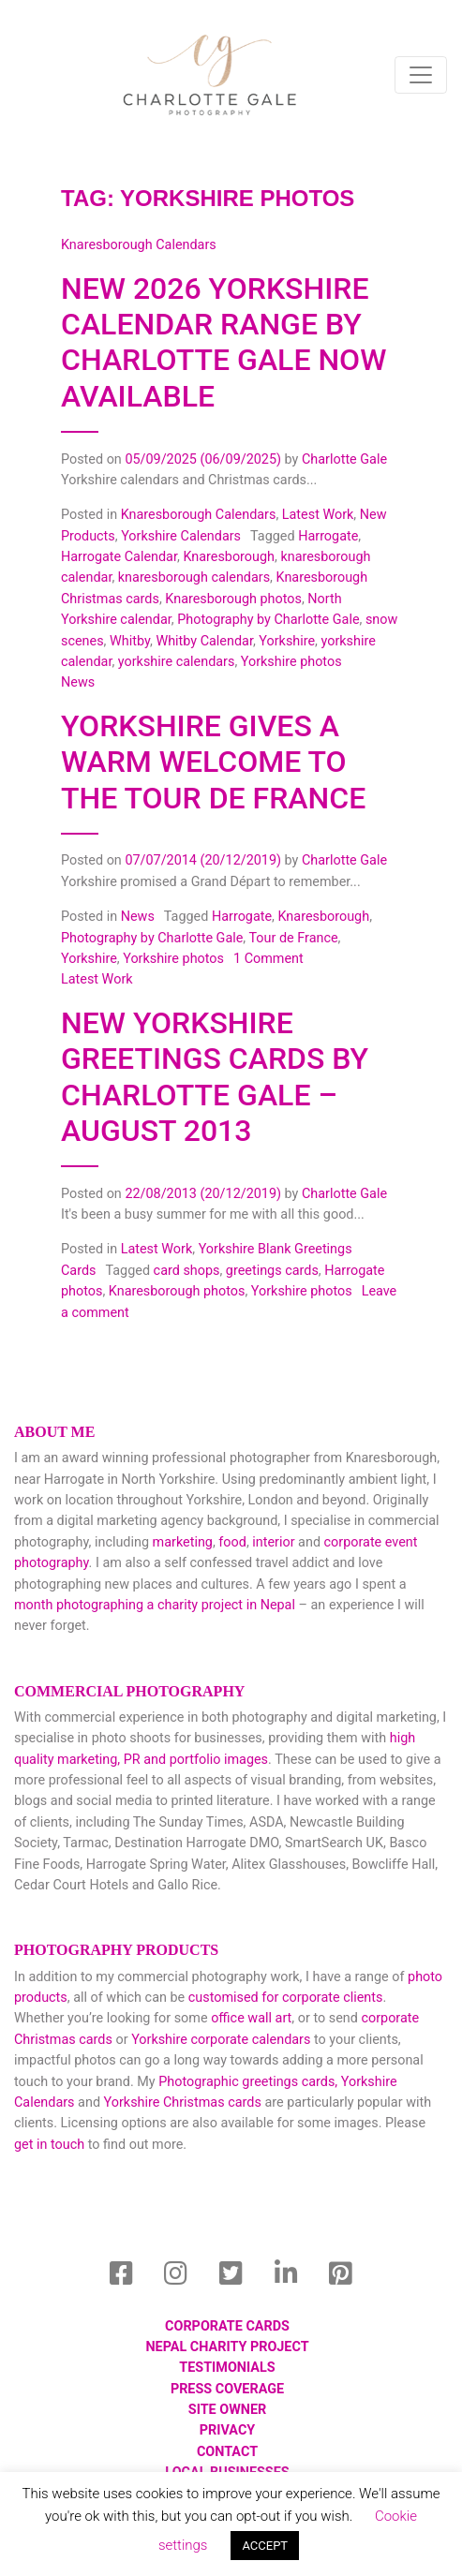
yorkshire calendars (176, 662)
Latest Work (318, 515)
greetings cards (272, 1271)
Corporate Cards (227, 2326)
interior (273, 1542)
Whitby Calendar (204, 641)
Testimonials (227, 2368)
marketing (183, 1542)
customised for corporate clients (285, 1998)
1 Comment (268, 959)
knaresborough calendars (194, 577)
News (138, 917)
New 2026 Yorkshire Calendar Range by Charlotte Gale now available (223, 342)
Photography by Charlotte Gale (268, 620)
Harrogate (328, 536)
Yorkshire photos (291, 662)
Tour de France (292, 938)
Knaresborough (229, 557)
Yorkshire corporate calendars (220, 2040)
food (232, 1542)
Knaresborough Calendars (198, 515)
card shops (187, 1271)
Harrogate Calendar (119, 557)
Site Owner (227, 2410)
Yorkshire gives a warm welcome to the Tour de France (213, 762)
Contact (227, 2452)
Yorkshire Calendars (181, 536)
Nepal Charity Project (226, 2347)
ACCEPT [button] (265, 2546)
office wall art (250, 2018)
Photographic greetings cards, (247, 2082)
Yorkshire (287, 641)
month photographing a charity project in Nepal (154, 1605)
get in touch (49, 2145)
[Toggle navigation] (421, 75)
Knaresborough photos (233, 599)
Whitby (130, 641)
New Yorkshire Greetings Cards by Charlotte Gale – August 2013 (214, 1076)
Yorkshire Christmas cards (182, 2102)
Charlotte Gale (344, 459)
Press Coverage (227, 2389)
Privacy (227, 2430)
